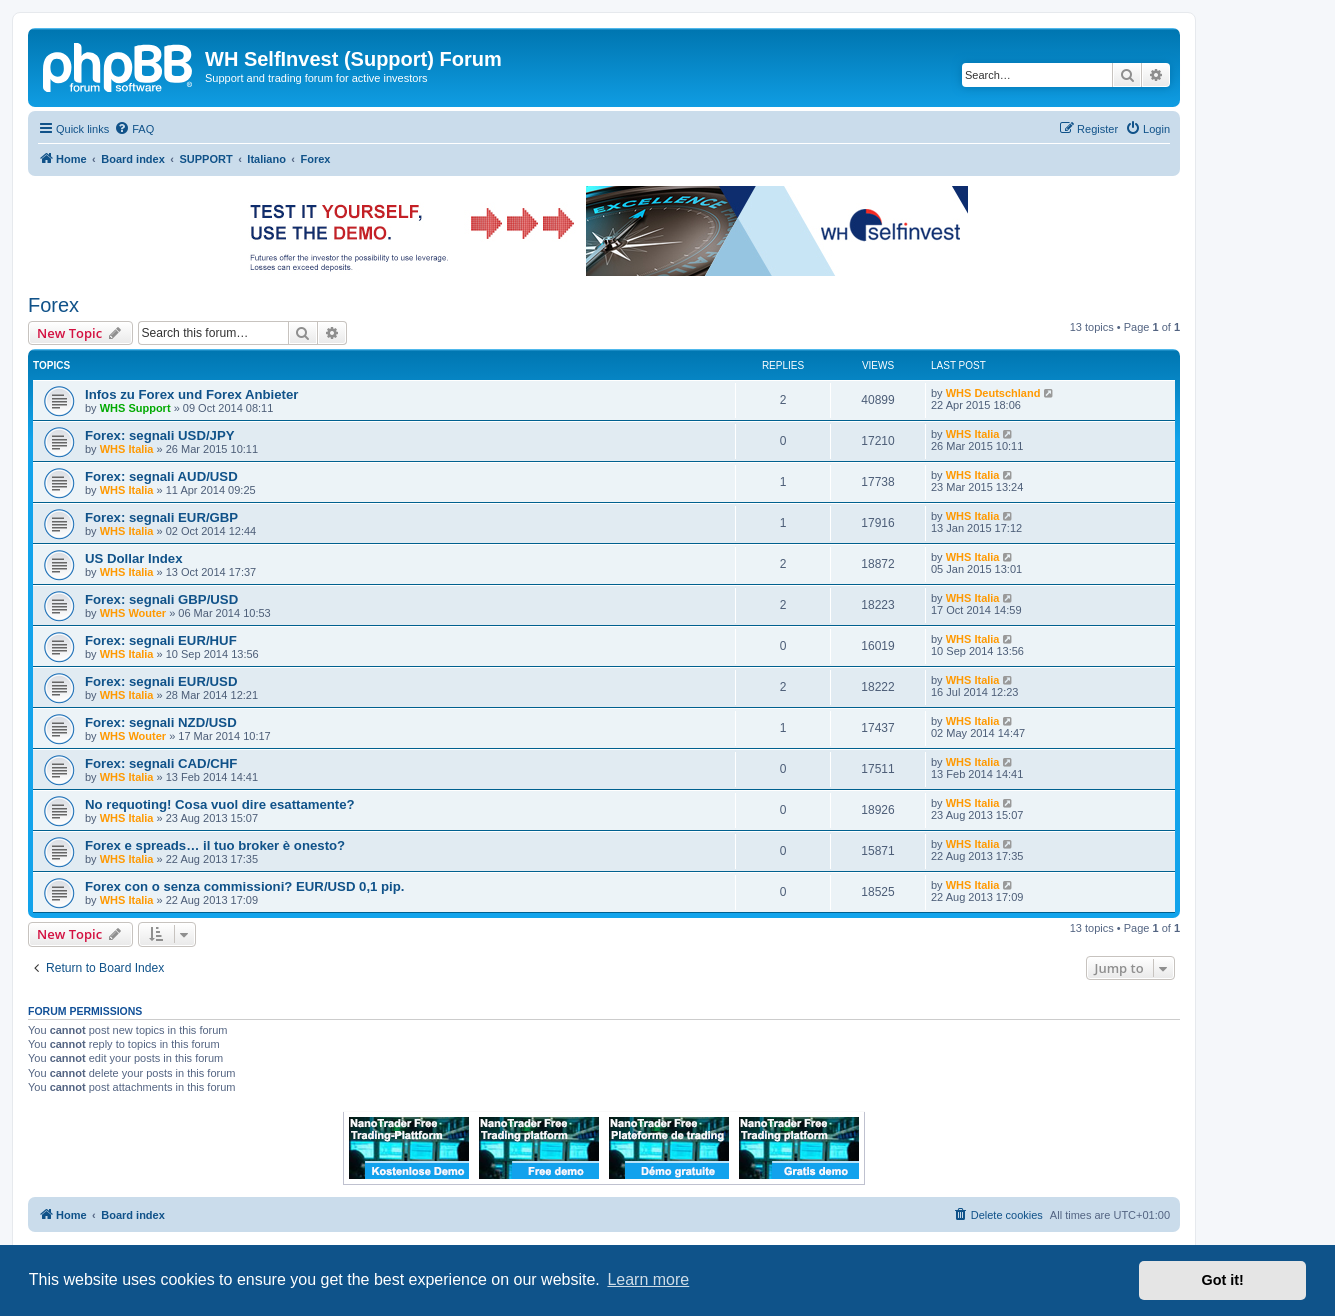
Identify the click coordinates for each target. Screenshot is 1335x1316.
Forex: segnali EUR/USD (161, 681)
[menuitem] (134, 129)
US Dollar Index (133, 558)
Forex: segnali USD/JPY (160, 435)
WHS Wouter (133, 613)
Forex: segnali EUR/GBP (161, 517)
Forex (53, 305)
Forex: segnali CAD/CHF (161, 763)
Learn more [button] (648, 1279)
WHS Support (135, 408)
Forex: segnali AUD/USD (161, 476)
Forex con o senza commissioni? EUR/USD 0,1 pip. (245, 886)
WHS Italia (127, 449)
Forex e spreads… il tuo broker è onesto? (215, 845)
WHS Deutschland (993, 393)
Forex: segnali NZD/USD (161, 722)
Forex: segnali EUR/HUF (161, 640)
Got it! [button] (1223, 1280)
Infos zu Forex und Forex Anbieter (191, 394)
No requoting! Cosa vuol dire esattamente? (220, 804)
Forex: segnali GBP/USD (161, 599)
